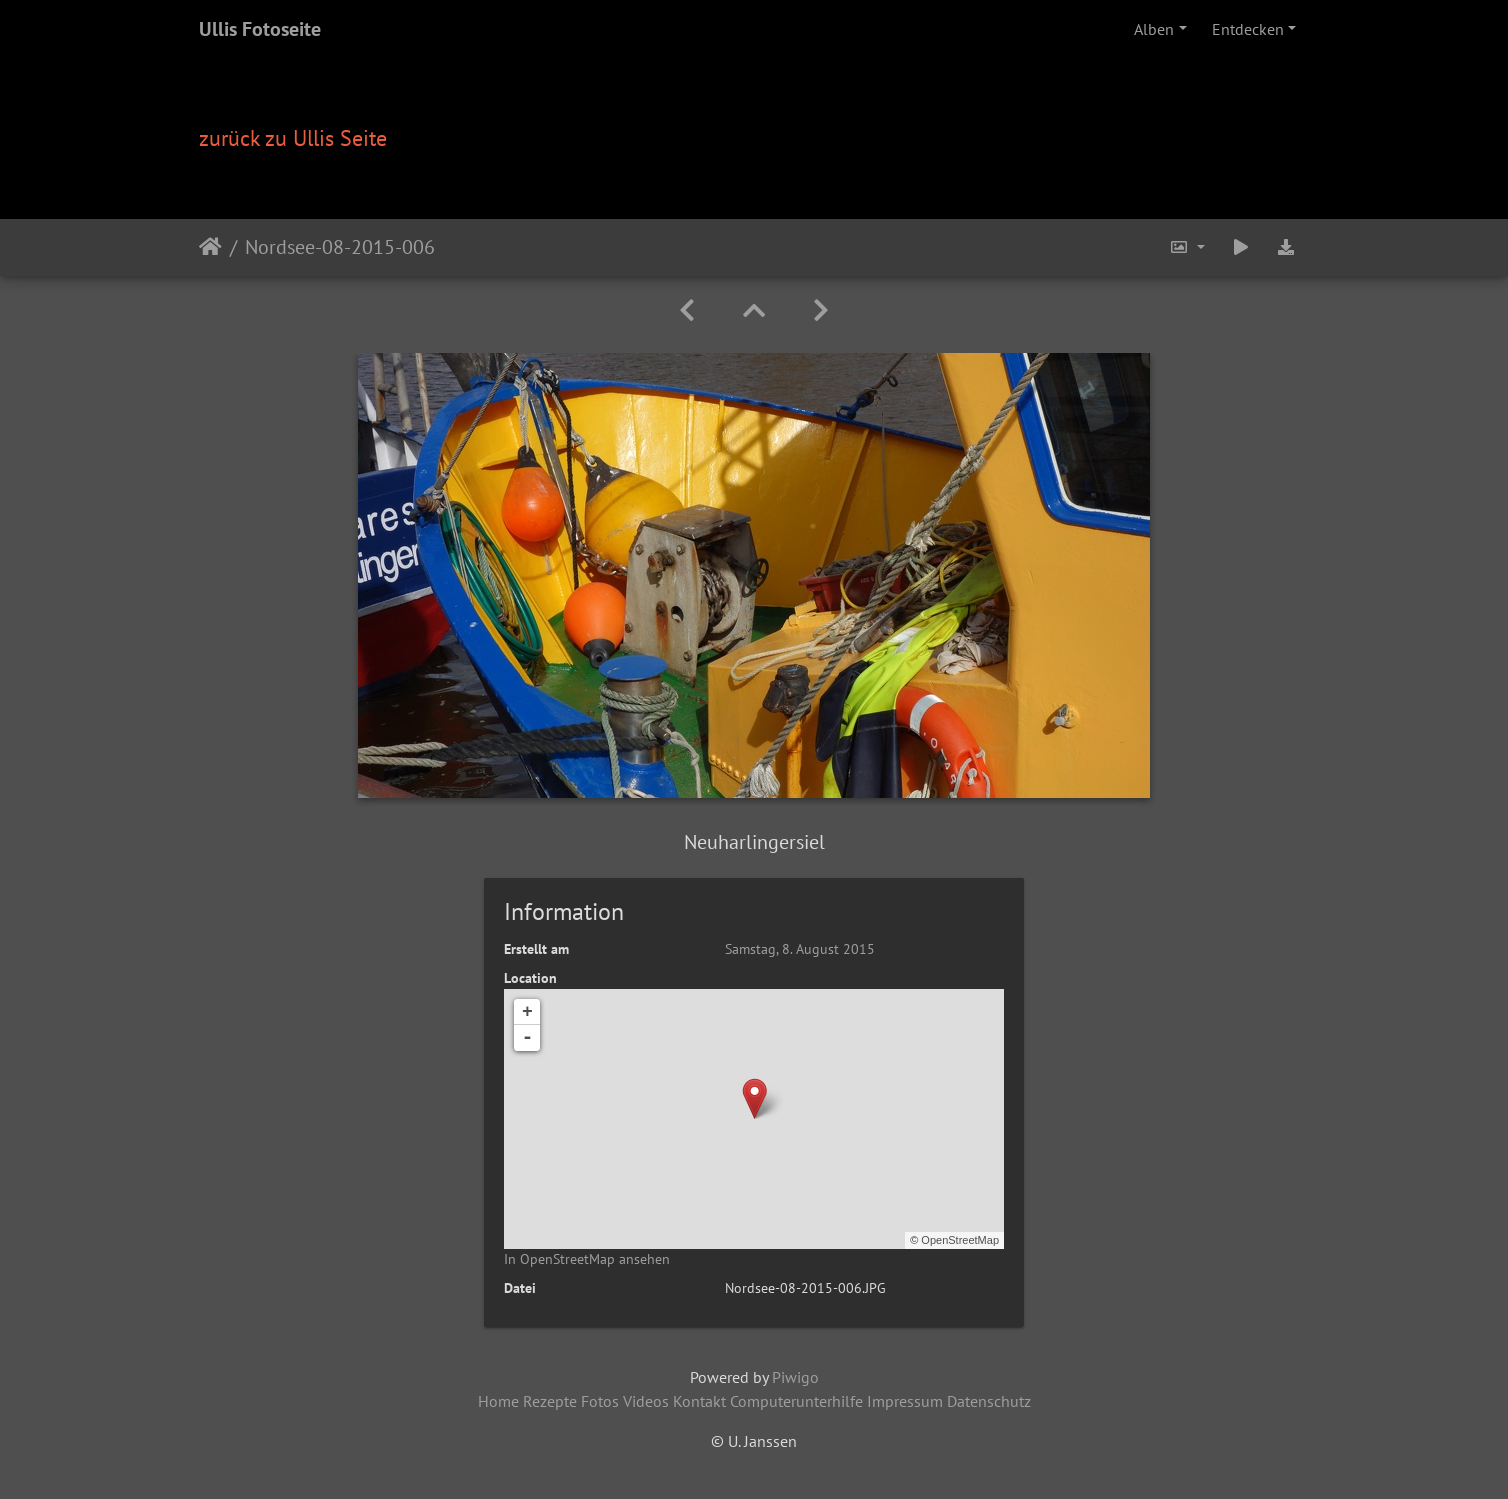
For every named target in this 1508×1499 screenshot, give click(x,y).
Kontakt (699, 1401)
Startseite (210, 247)
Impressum (905, 1401)
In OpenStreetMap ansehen (587, 1259)
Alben (1154, 29)
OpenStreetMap (960, 1240)
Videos (646, 1401)
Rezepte (550, 1401)
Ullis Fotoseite (260, 29)
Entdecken (1248, 29)
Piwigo (795, 1377)
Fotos (600, 1401)
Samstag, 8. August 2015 (800, 949)
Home (498, 1401)
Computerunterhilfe (796, 1401)
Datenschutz (989, 1401)
